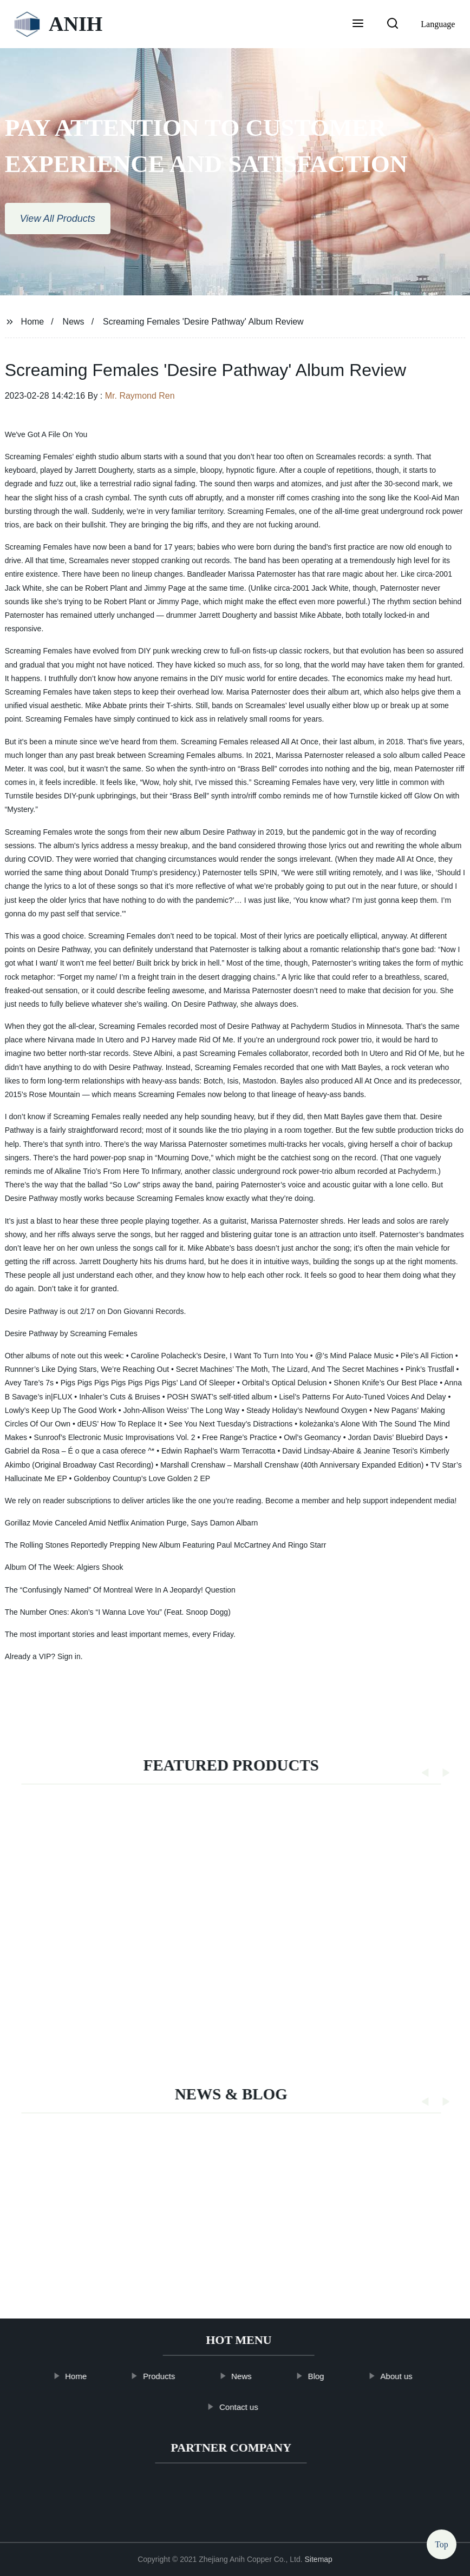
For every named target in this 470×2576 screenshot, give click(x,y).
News (73, 321)
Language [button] (438, 24)
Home (32, 321)
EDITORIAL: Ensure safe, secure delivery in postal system (185, 2255)
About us (411, 2376)
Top (441, 2546)
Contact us (253, 2407)
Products (174, 2376)
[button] (358, 24)
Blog (330, 2376)
